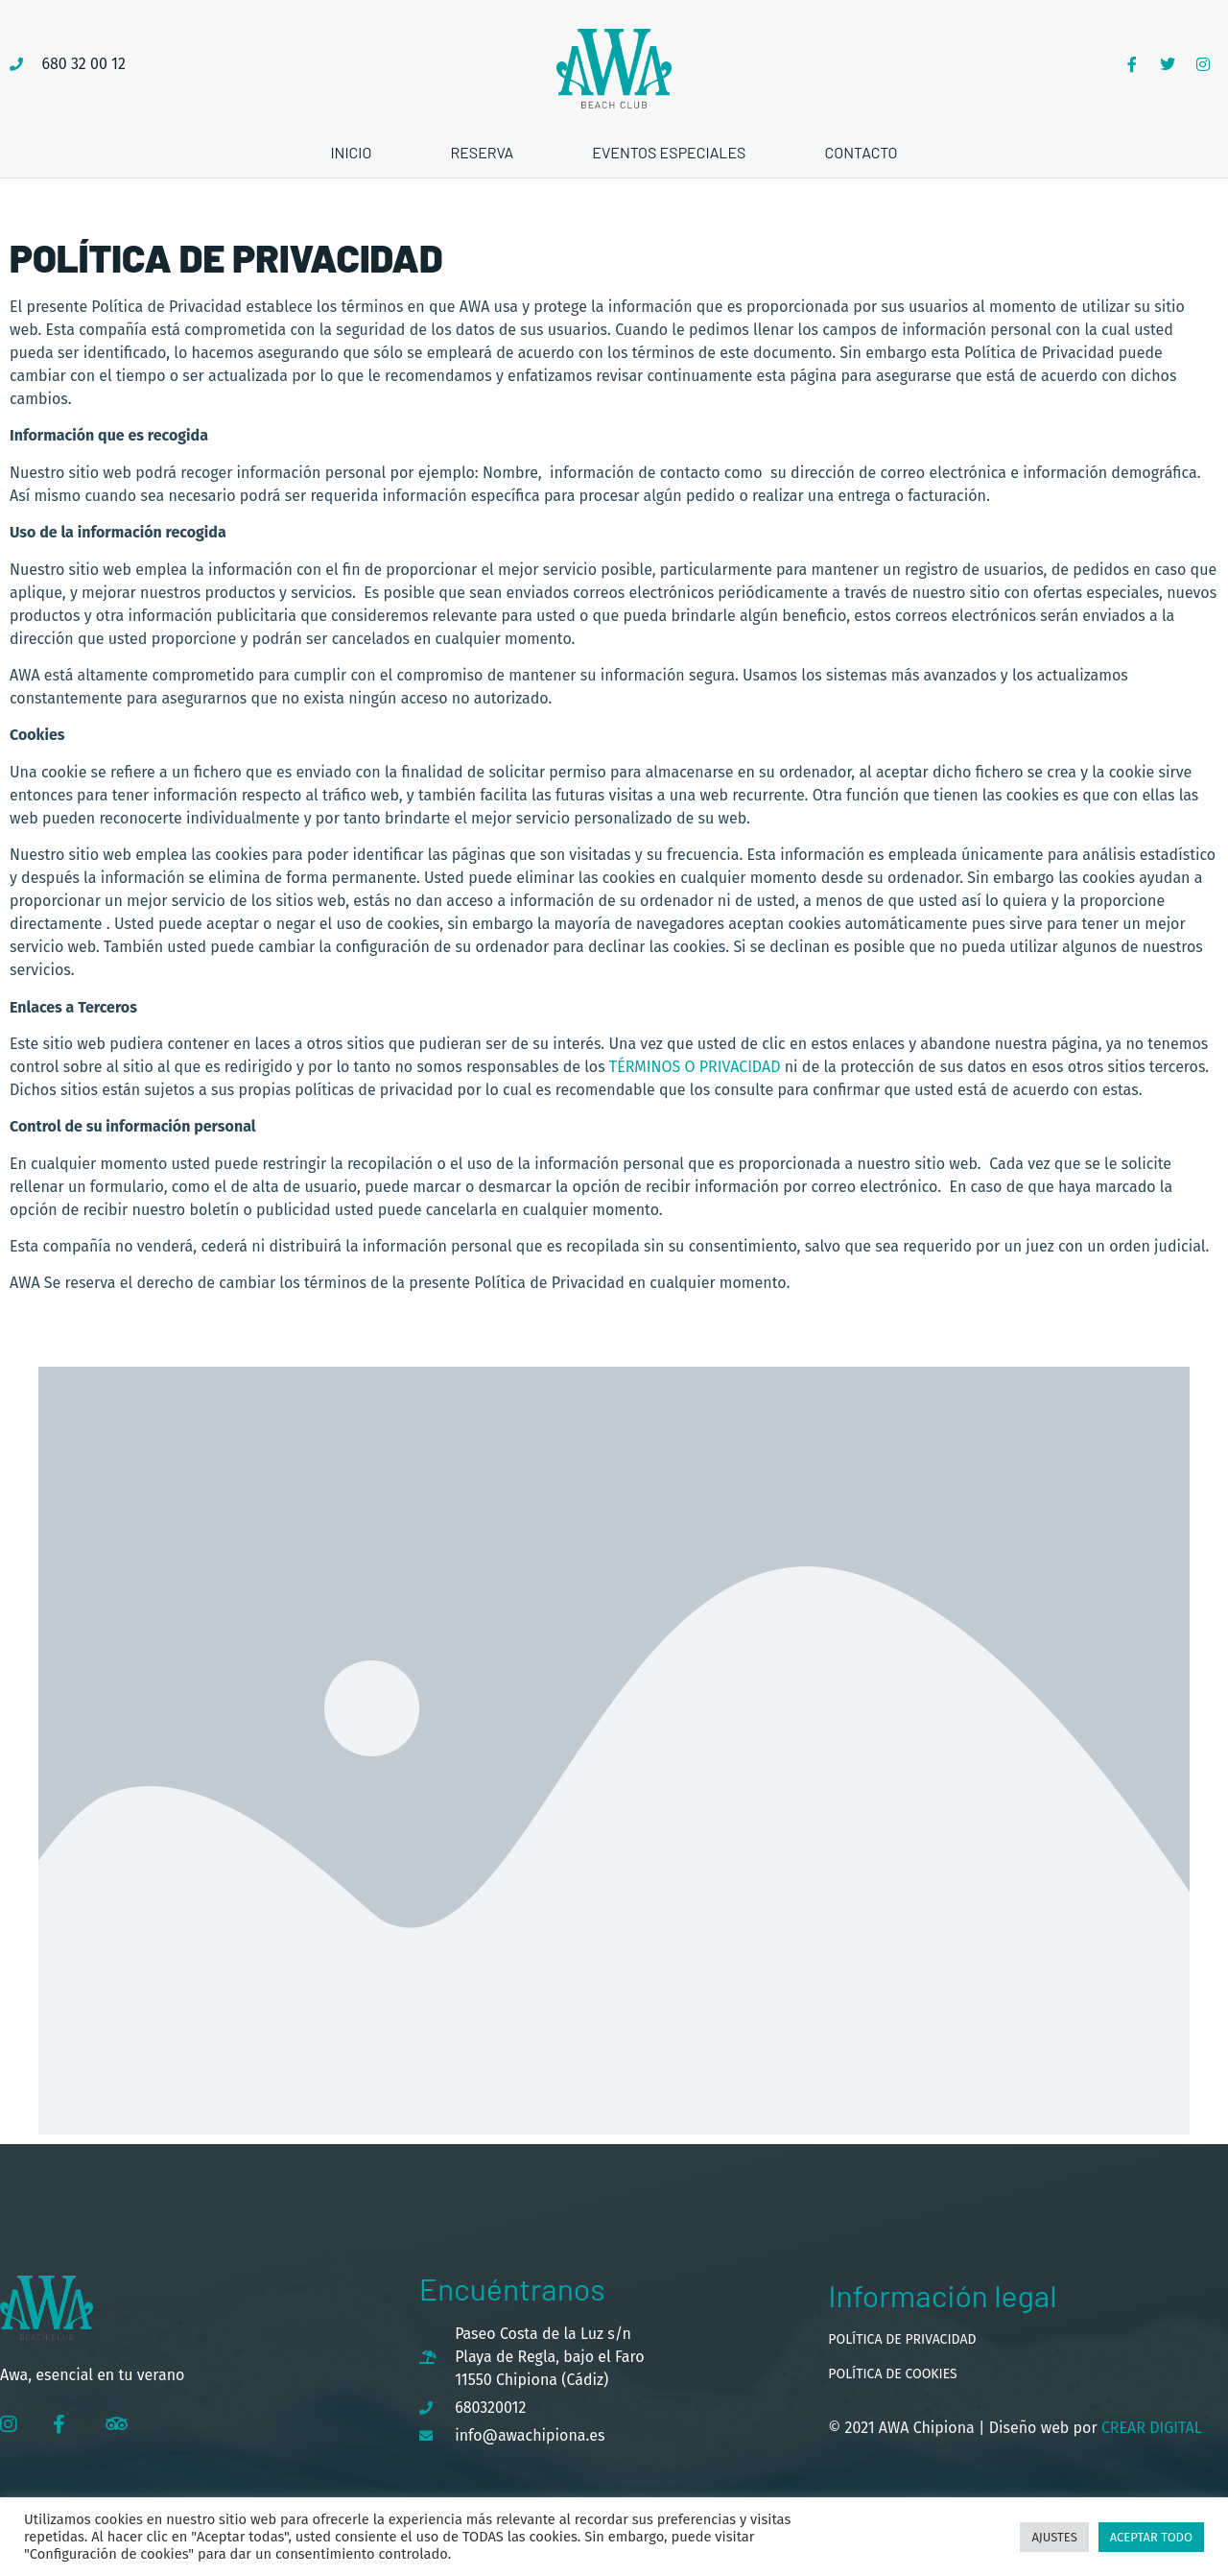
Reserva (481, 152)
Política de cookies (892, 2374)
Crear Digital (1150, 2428)
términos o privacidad (695, 1067)
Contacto (860, 152)
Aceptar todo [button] (1151, 2537)
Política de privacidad (902, 2339)
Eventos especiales (668, 152)
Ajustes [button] (1053, 2537)
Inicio (350, 152)
